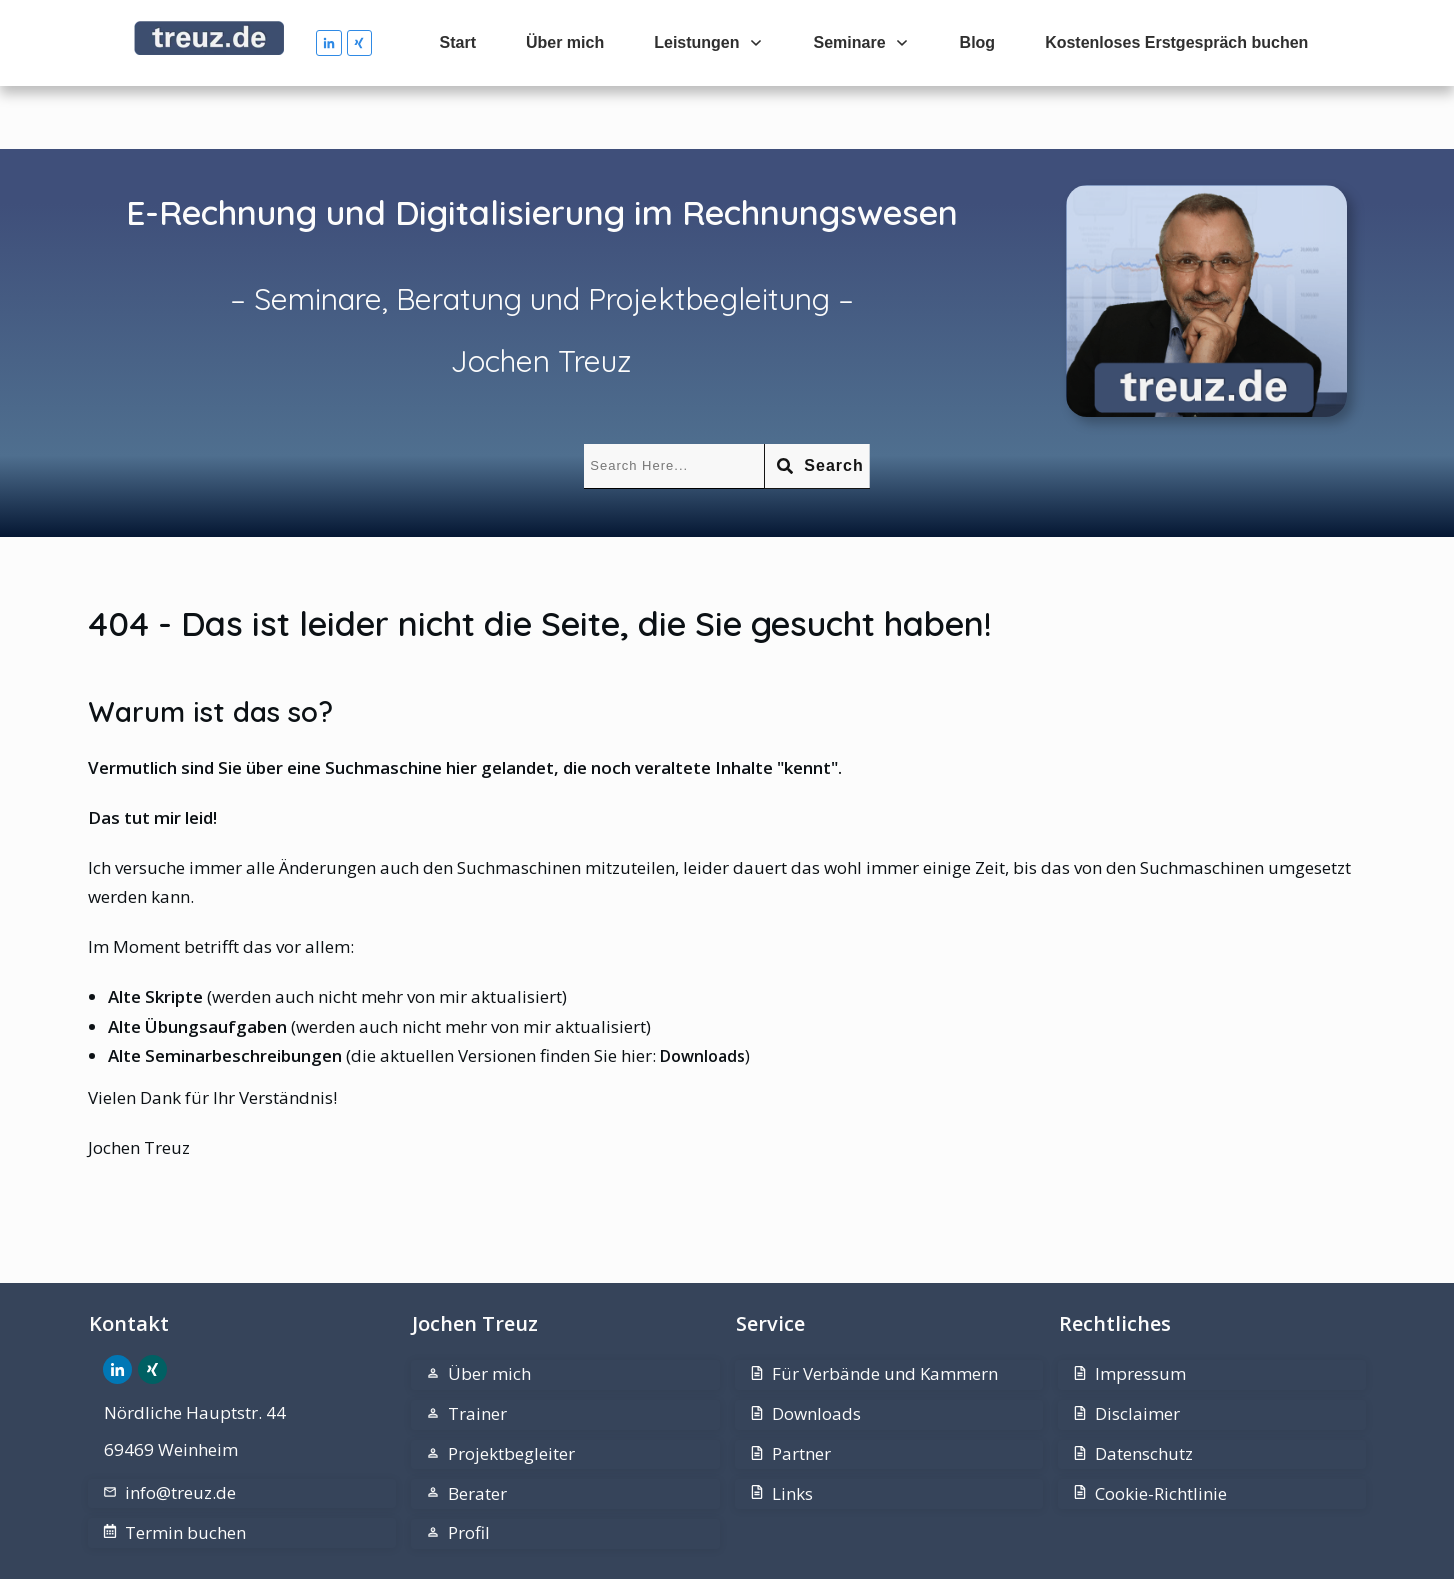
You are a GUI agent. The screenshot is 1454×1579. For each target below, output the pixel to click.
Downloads (702, 993)
